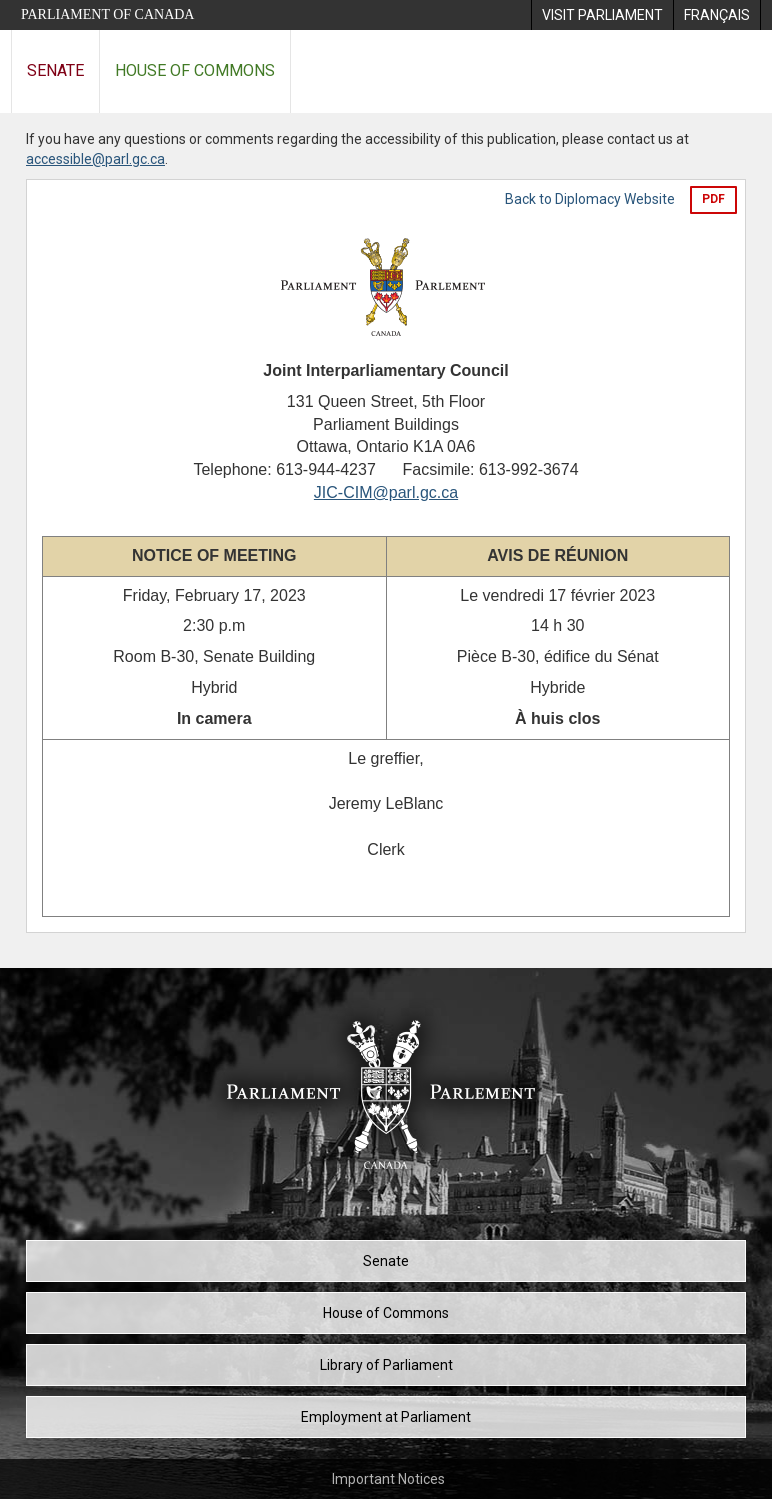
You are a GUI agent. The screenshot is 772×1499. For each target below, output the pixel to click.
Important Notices (388, 1479)
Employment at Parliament (386, 1417)
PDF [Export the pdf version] (713, 199)
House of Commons (195, 70)
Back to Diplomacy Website (590, 199)
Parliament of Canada (107, 14)
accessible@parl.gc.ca (95, 159)
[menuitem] (602, 15)
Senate (55, 70)
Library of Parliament (386, 1365)
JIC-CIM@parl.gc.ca (386, 492)
